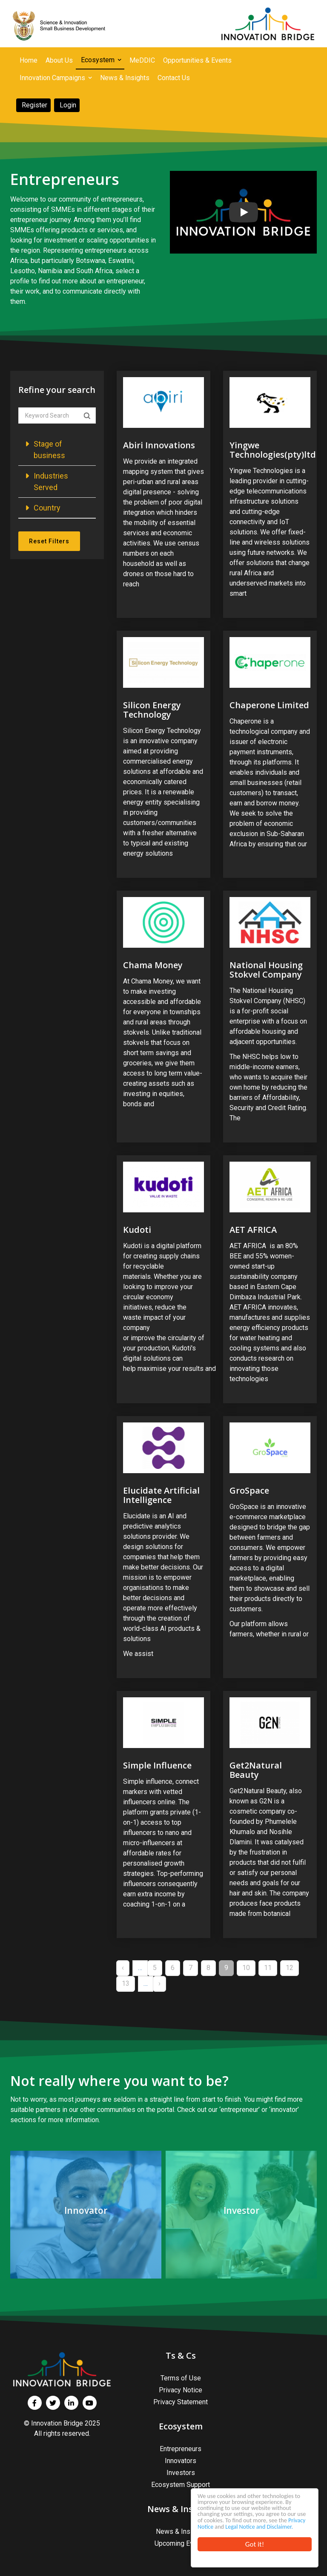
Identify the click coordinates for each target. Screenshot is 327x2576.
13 (128, 1983)
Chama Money (153, 965)
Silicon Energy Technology (152, 709)
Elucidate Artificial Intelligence (161, 1495)
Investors (180, 2473)
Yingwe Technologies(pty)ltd (272, 449)
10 (248, 1967)
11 (270, 1967)
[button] (57, 449)
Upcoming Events (181, 2543)
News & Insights (180, 2531)
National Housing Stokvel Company (266, 969)
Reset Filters (49, 541)
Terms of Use (181, 2378)
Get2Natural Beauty (255, 1770)
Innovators (180, 2461)
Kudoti (137, 1229)
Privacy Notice (215, 2518)
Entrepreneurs (180, 2449)
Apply (86, 415)
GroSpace (249, 1490)
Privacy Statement (180, 2402)
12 (292, 1967)
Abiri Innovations (159, 445)
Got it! (254, 2544)
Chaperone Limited (269, 705)
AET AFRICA (253, 1229)
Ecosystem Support (180, 2485)
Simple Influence (157, 1765)
